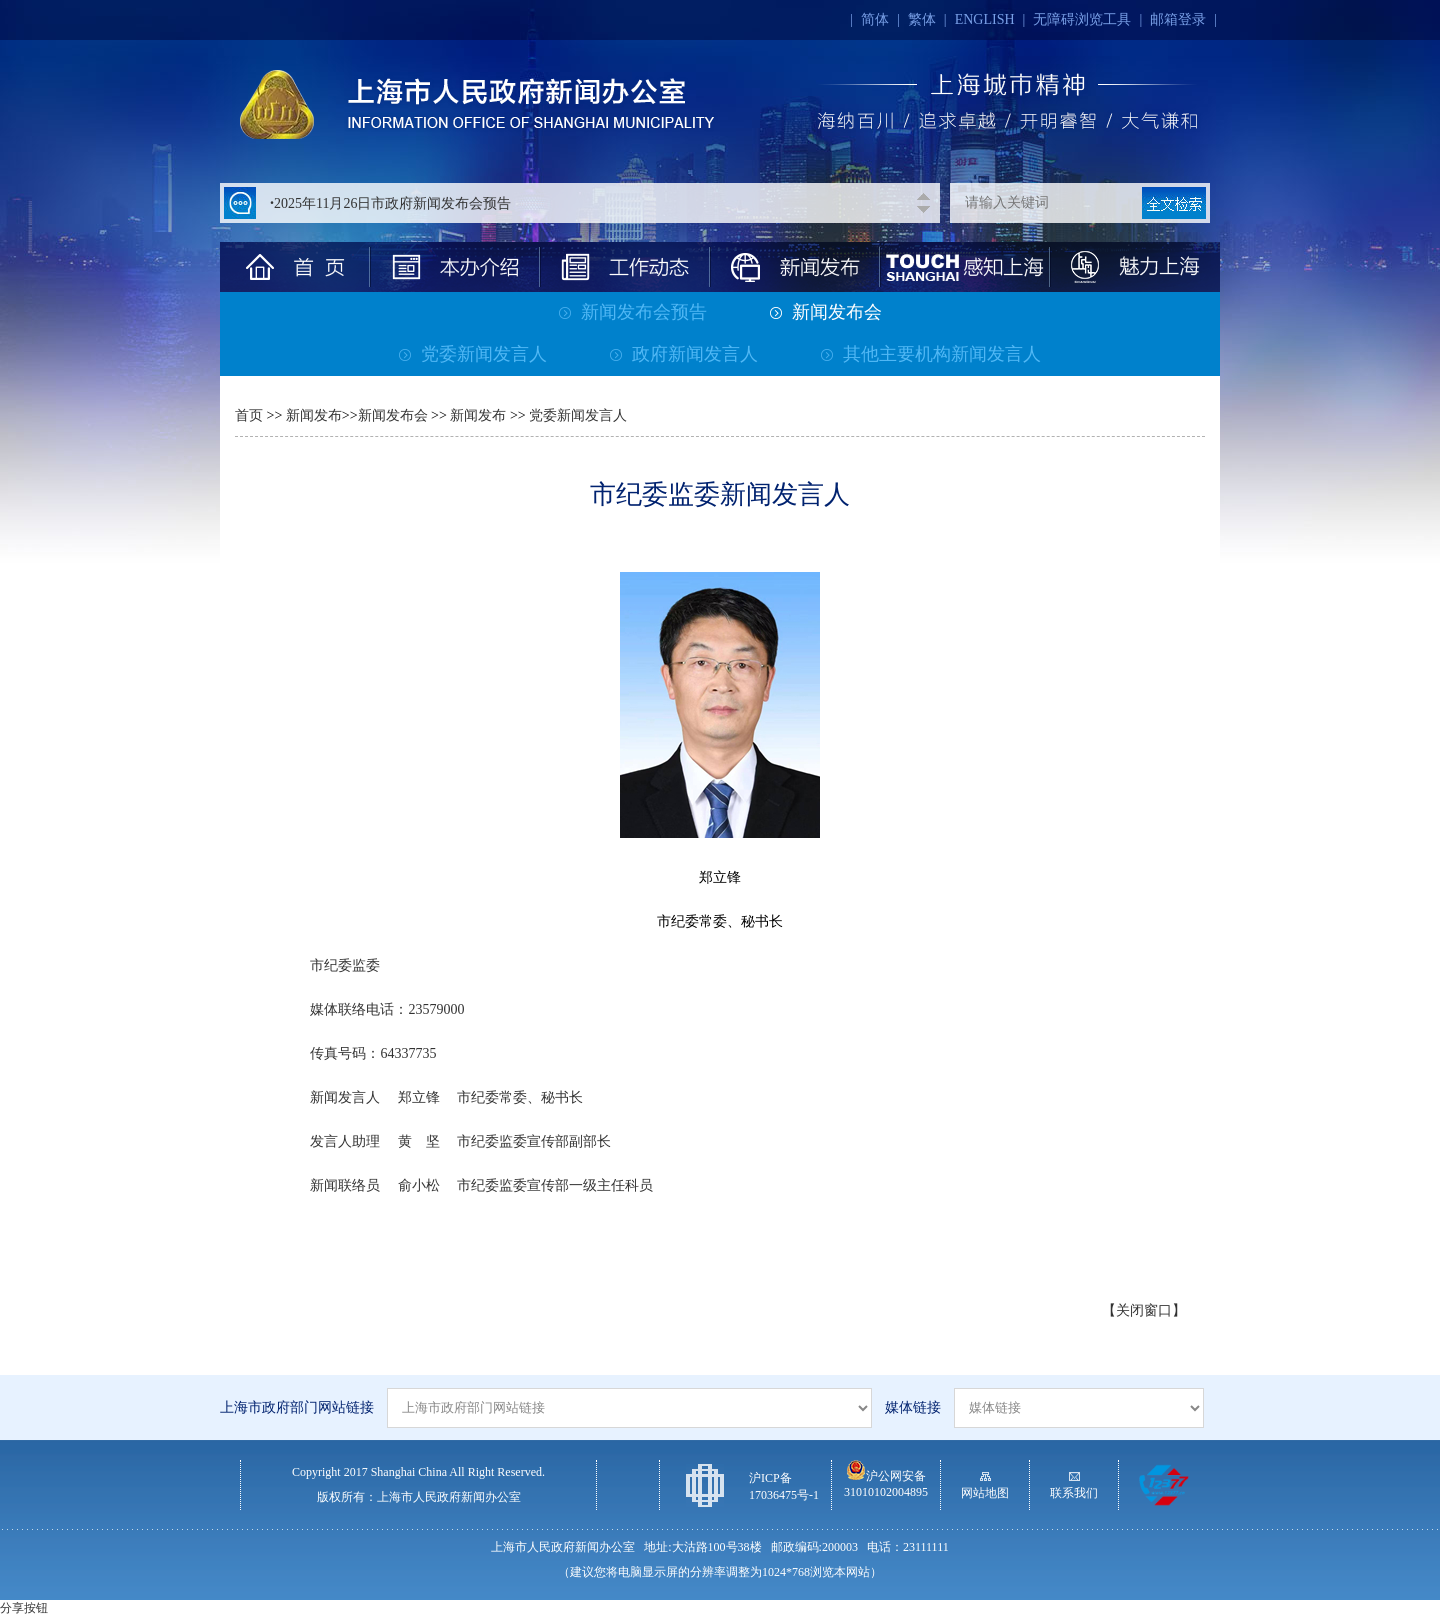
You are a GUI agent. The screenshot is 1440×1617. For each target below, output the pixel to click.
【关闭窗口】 (1144, 1310)
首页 (249, 415)
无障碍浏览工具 (1082, 19)
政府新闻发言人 (684, 354)
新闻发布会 (826, 312)
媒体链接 (913, 1407)
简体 (875, 19)
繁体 (922, 19)
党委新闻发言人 (473, 354)
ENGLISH (985, 19)
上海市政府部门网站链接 (297, 1407)
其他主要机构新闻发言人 (931, 354)
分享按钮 (24, 1608)
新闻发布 (314, 415)
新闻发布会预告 (633, 312)
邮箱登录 (1178, 19)
